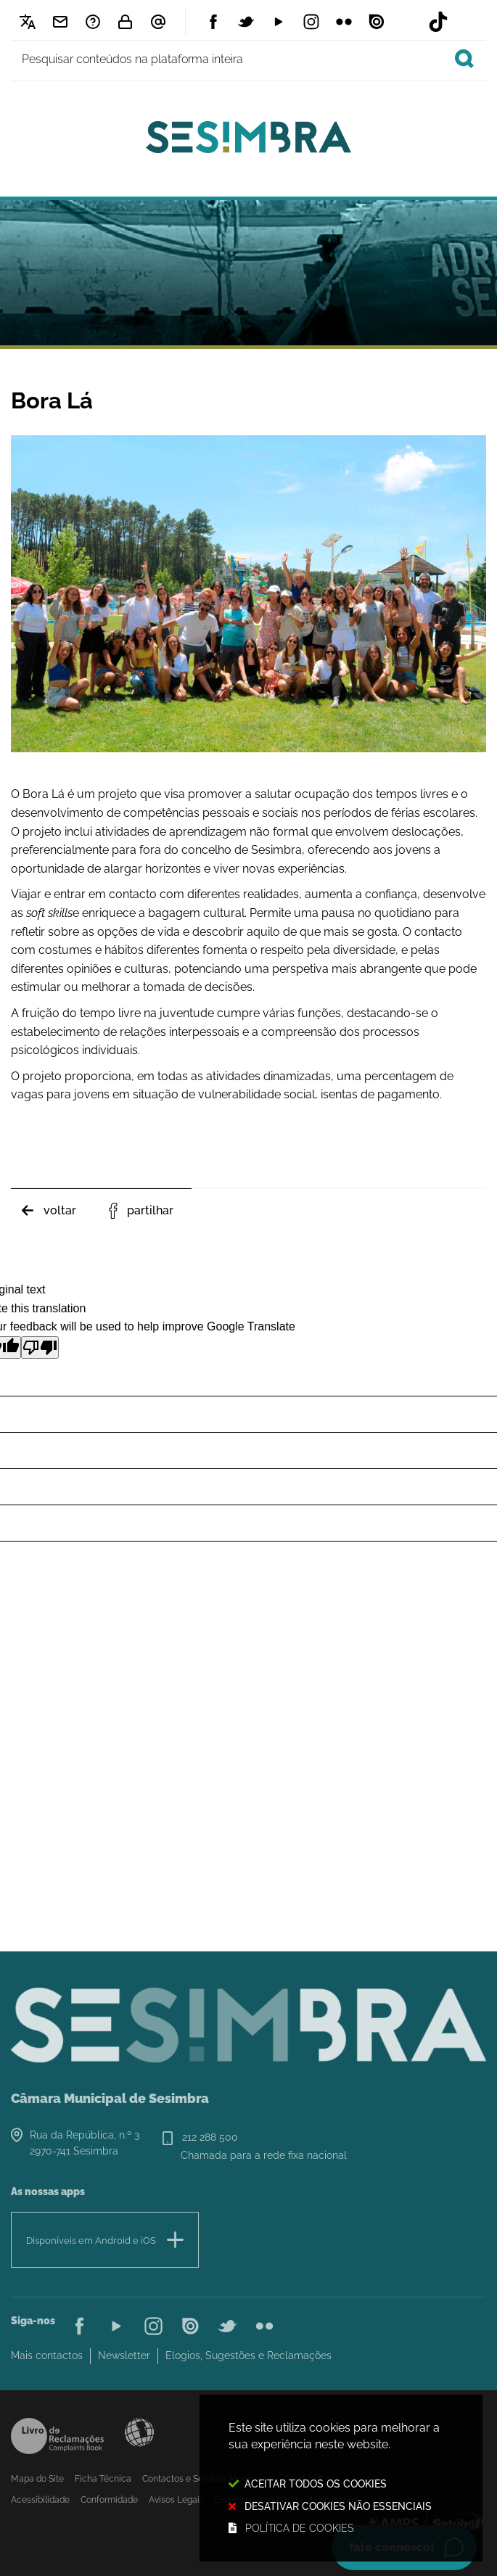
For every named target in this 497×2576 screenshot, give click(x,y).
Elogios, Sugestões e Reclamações (248, 2355)
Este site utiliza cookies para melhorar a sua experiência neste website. (341, 2479)
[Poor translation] (40, 1347)
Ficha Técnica (103, 2479)
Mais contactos (47, 2355)
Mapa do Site (37, 2479)
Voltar (60, 1210)
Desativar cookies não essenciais (338, 2506)
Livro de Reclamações (57, 2436)
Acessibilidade (139, 2432)
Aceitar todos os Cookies (316, 2483)
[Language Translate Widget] (27, 22)
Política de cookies (299, 2528)
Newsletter (124, 2355)
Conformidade (109, 2500)
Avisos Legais (176, 2500)
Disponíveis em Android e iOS (91, 2240)
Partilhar (150, 1210)
